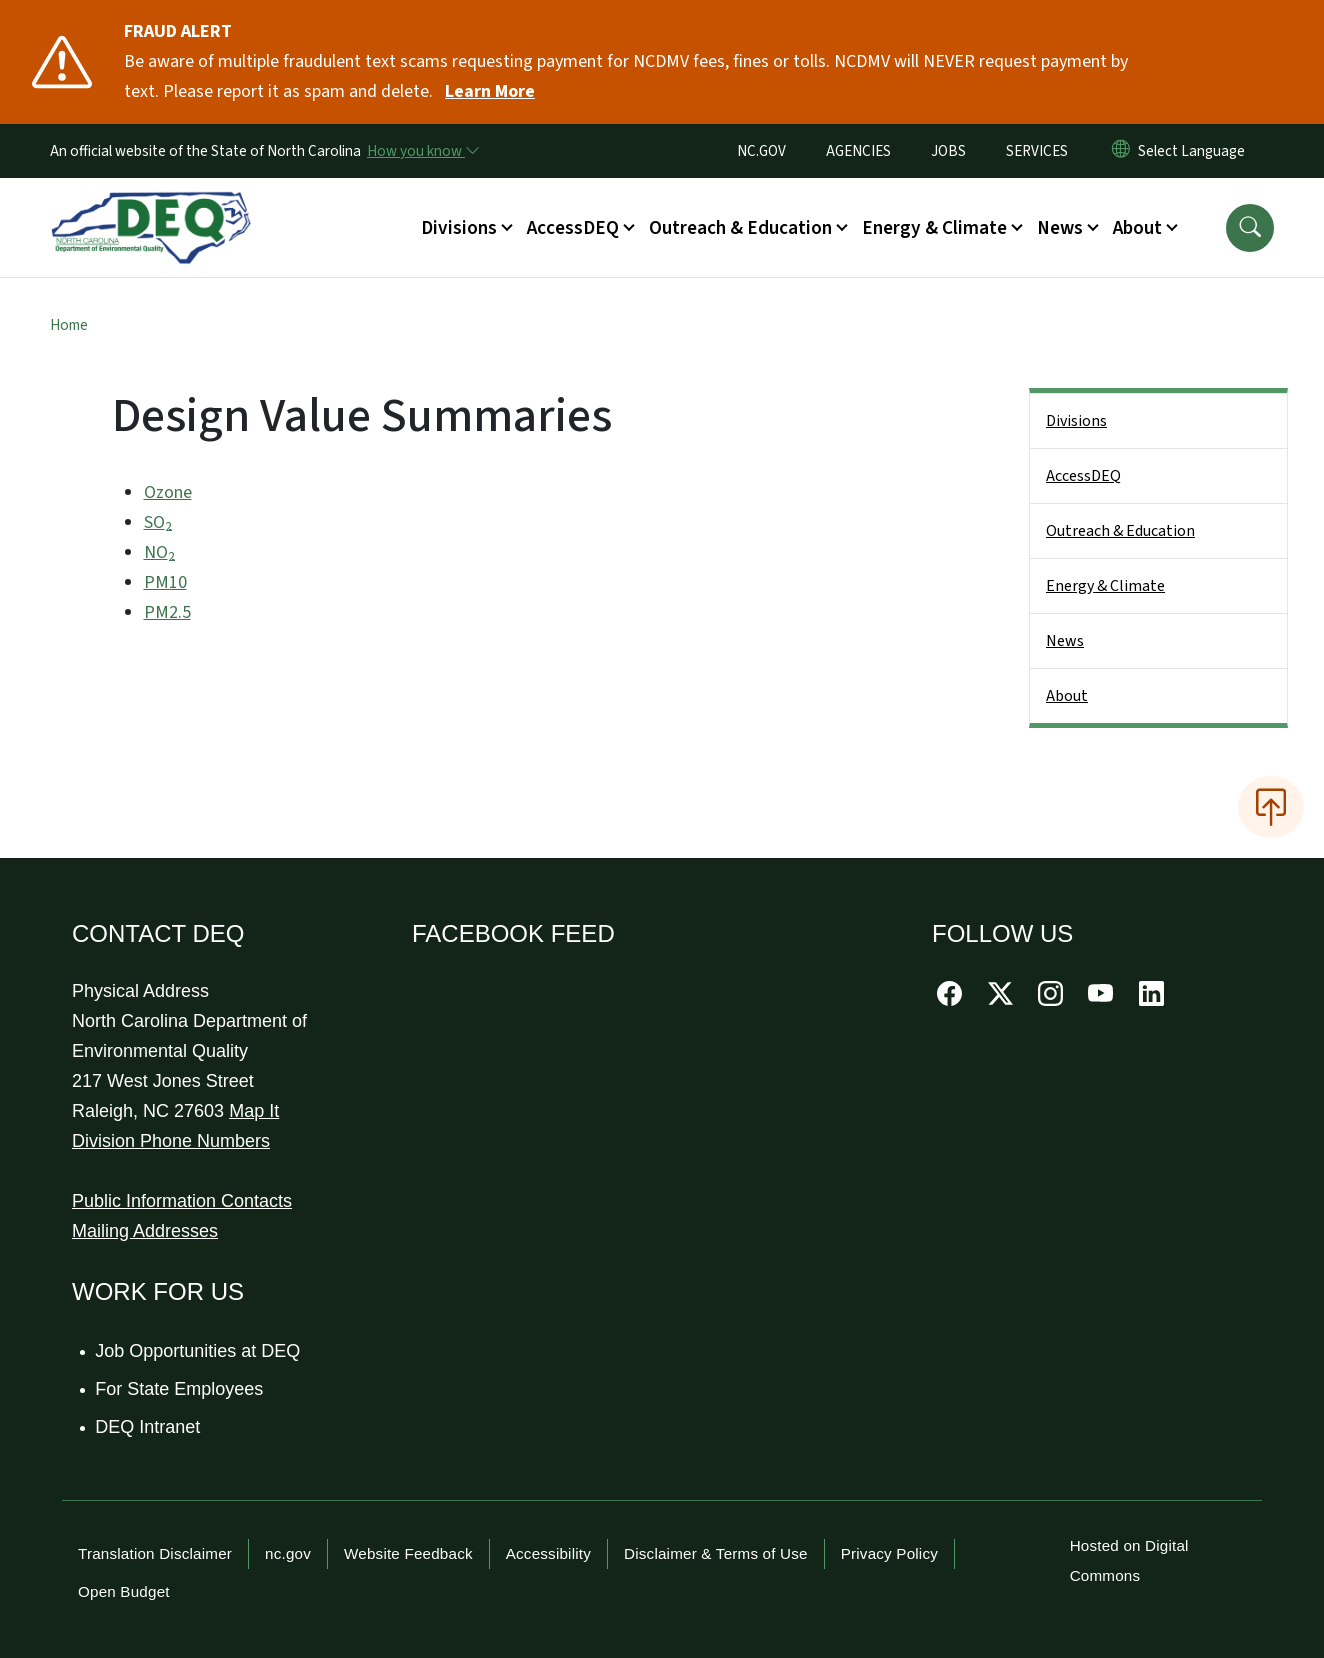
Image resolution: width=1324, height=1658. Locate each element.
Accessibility (548, 1553)
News (1065, 641)
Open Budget (124, 1591)
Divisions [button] (459, 228)
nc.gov (288, 1553)
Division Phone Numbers (171, 1141)
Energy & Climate (1105, 586)
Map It (254, 1111)
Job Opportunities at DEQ (198, 1351)
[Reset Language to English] (1121, 151)
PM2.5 (167, 612)
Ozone (168, 492)
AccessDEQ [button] (573, 228)
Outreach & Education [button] (740, 228)
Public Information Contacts (182, 1201)
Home (69, 325)
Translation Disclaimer (155, 1553)
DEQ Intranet (148, 1427)
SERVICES (1037, 151)
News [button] (1060, 228)
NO (159, 552)
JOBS (948, 151)
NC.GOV (761, 151)
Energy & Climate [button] (934, 228)
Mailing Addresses (145, 1231)
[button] (1250, 228)
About (1067, 696)
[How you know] (422, 151)
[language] (1195, 151)
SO (158, 522)
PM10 (165, 582)
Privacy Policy (889, 1553)
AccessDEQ (1083, 476)
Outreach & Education (1120, 531)
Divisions (1076, 421)
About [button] (1137, 228)
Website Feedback (408, 1553)
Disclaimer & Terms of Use (716, 1553)
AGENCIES (858, 151)
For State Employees (180, 1389)
